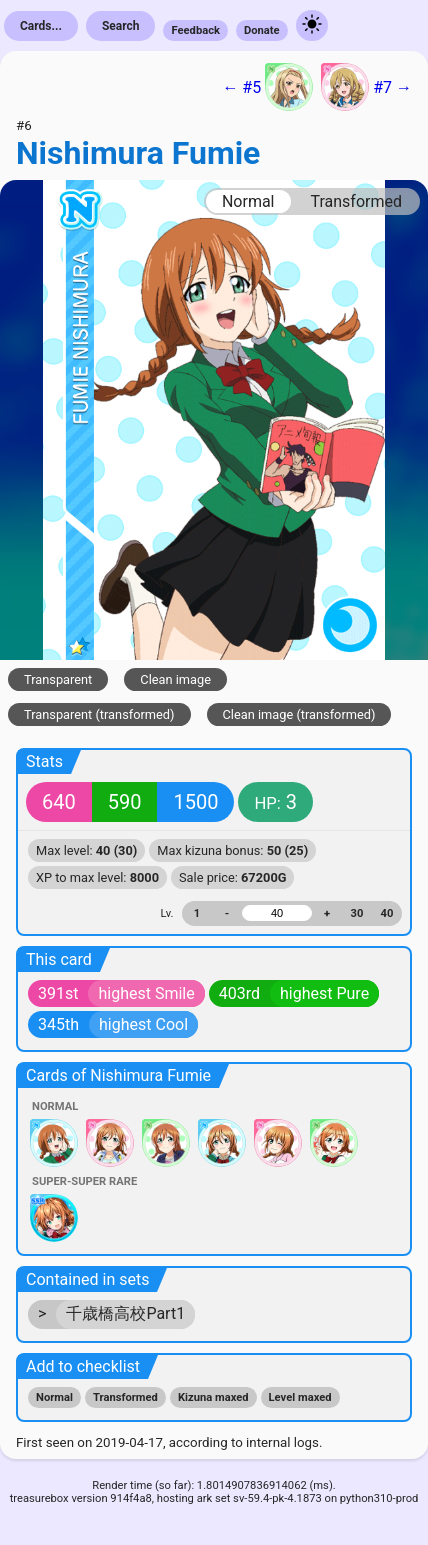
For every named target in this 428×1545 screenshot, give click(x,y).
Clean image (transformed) (299, 714)
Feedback (195, 30)
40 (387, 913)
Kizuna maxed (213, 1397)
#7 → (366, 87)
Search (121, 26)
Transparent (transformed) (99, 714)
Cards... (41, 26)
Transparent (58, 679)
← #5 (267, 87)
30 (357, 913)
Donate (262, 30)
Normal (248, 201)
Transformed (356, 201)
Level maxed (300, 1397)
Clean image (175, 679)
